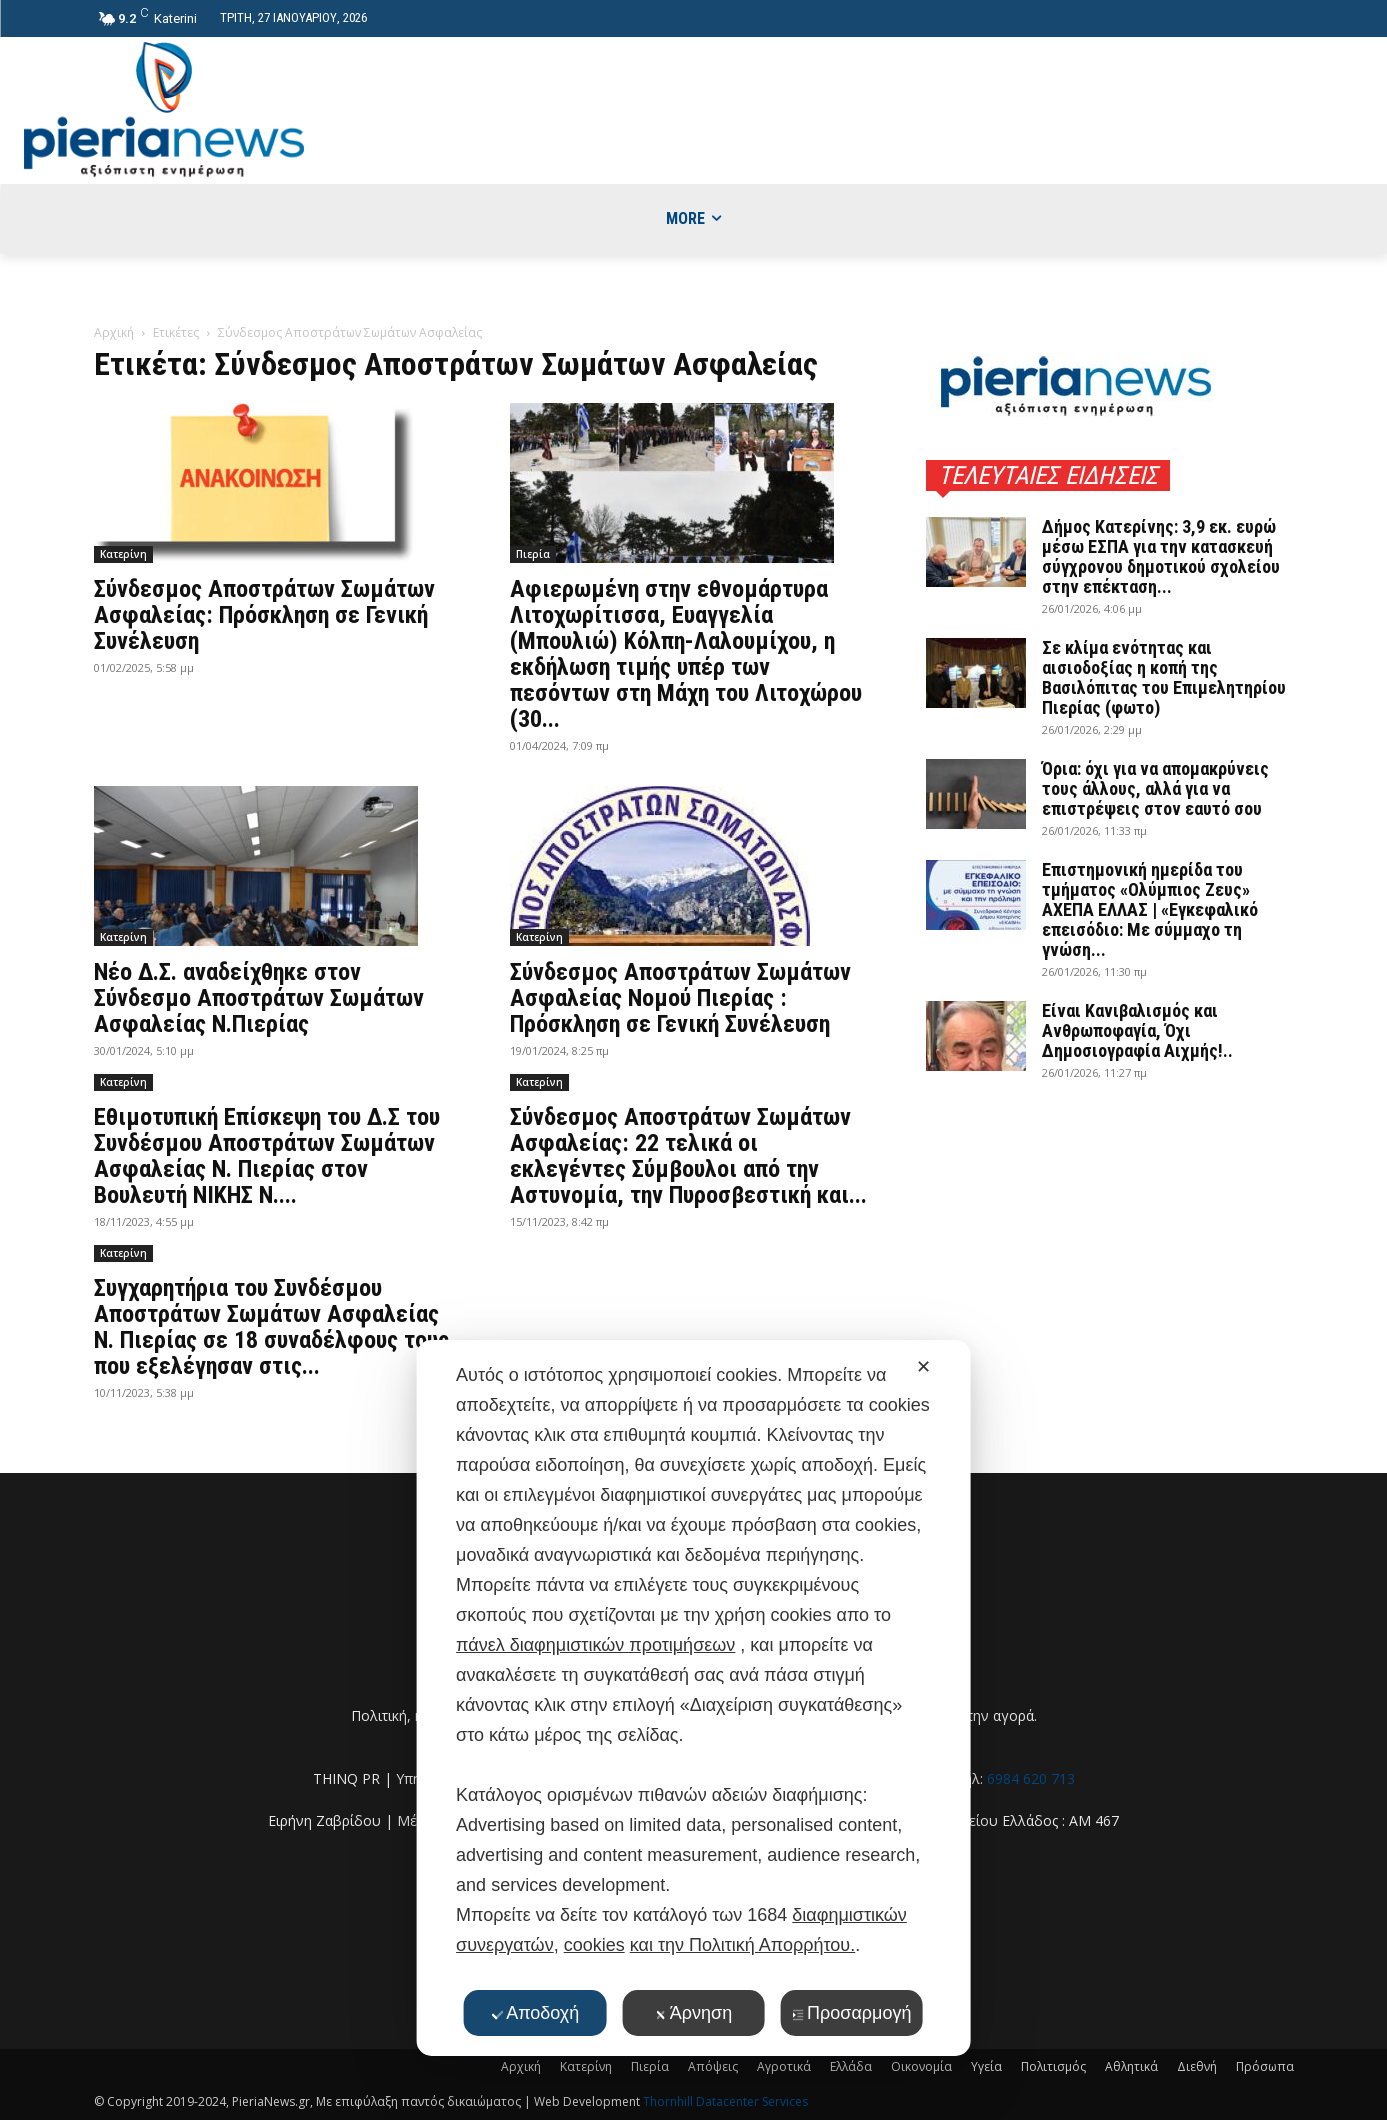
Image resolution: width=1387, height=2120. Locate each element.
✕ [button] (923, 1367)
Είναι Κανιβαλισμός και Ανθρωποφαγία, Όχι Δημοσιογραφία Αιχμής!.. (1137, 1030)
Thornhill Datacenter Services (725, 2101)
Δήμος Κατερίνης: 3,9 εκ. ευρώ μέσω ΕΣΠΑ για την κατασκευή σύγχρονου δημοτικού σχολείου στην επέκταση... (1161, 556)
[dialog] (693, 1698)
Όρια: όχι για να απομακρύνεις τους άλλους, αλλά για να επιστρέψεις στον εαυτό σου (1155, 788)
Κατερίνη (123, 554)
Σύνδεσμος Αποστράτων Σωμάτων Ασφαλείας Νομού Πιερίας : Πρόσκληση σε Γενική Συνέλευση (680, 998)
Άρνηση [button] (693, 2013)
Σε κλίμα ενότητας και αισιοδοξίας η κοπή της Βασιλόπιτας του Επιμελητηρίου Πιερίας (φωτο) (1164, 677)
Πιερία (533, 554)
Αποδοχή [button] (535, 2013)
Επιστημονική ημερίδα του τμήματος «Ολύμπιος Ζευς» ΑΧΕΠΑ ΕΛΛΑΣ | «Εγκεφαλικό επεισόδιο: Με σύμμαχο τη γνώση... (1150, 909)
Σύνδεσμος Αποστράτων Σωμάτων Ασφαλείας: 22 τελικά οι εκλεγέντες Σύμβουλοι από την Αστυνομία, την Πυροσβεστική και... (688, 1156)
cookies (594, 1945)
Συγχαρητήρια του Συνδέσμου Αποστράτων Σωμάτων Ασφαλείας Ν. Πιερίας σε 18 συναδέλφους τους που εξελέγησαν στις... (271, 1327)
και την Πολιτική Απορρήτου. (742, 1945)
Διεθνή (1197, 2066)
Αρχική (114, 332)
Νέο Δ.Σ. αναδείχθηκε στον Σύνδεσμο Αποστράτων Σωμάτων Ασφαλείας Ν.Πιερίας (259, 998)
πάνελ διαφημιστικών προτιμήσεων (595, 1645)
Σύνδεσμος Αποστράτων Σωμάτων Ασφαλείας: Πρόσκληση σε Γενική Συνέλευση (264, 615)
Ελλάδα (851, 2066)
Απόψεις (713, 2066)
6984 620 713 (1031, 1778)
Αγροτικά (784, 2066)
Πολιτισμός (1053, 2066)
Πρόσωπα (1265, 2066)
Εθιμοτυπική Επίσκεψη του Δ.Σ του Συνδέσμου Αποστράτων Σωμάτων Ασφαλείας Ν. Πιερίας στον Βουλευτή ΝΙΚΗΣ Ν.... (267, 1156)
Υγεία (986, 2066)
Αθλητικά (1131, 2066)
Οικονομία (921, 2066)
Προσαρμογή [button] (851, 2013)
